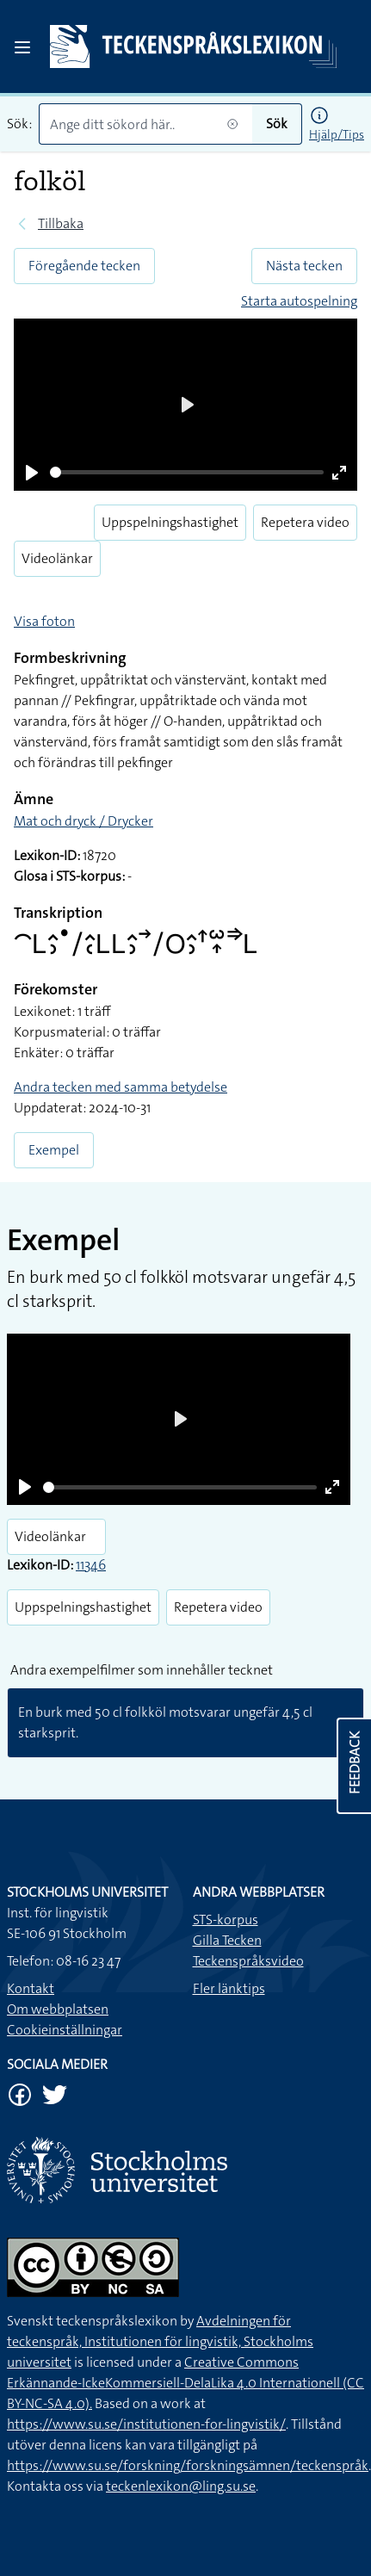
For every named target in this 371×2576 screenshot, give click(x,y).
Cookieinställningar (64, 2030)
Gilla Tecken (227, 1940)
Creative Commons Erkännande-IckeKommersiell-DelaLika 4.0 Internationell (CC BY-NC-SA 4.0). (185, 2382)
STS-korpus (225, 1919)
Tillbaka (60, 223)
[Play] (32, 472)
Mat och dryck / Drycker (83, 821)
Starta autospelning (299, 301)
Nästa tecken (304, 266)
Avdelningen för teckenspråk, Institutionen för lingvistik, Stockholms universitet (160, 2341)
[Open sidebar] (22, 47)
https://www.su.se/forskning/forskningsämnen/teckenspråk (187, 2465)
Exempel (53, 1150)
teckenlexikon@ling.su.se (181, 2486)
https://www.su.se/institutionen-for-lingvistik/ (146, 2424)
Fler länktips (229, 1988)
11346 (91, 1565)
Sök (277, 124)
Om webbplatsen (57, 2009)
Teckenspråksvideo (248, 1961)
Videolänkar (57, 558)
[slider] (187, 472)
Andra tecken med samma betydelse (120, 1087)
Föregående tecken (84, 266)
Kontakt (30, 1988)
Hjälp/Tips (336, 134)
